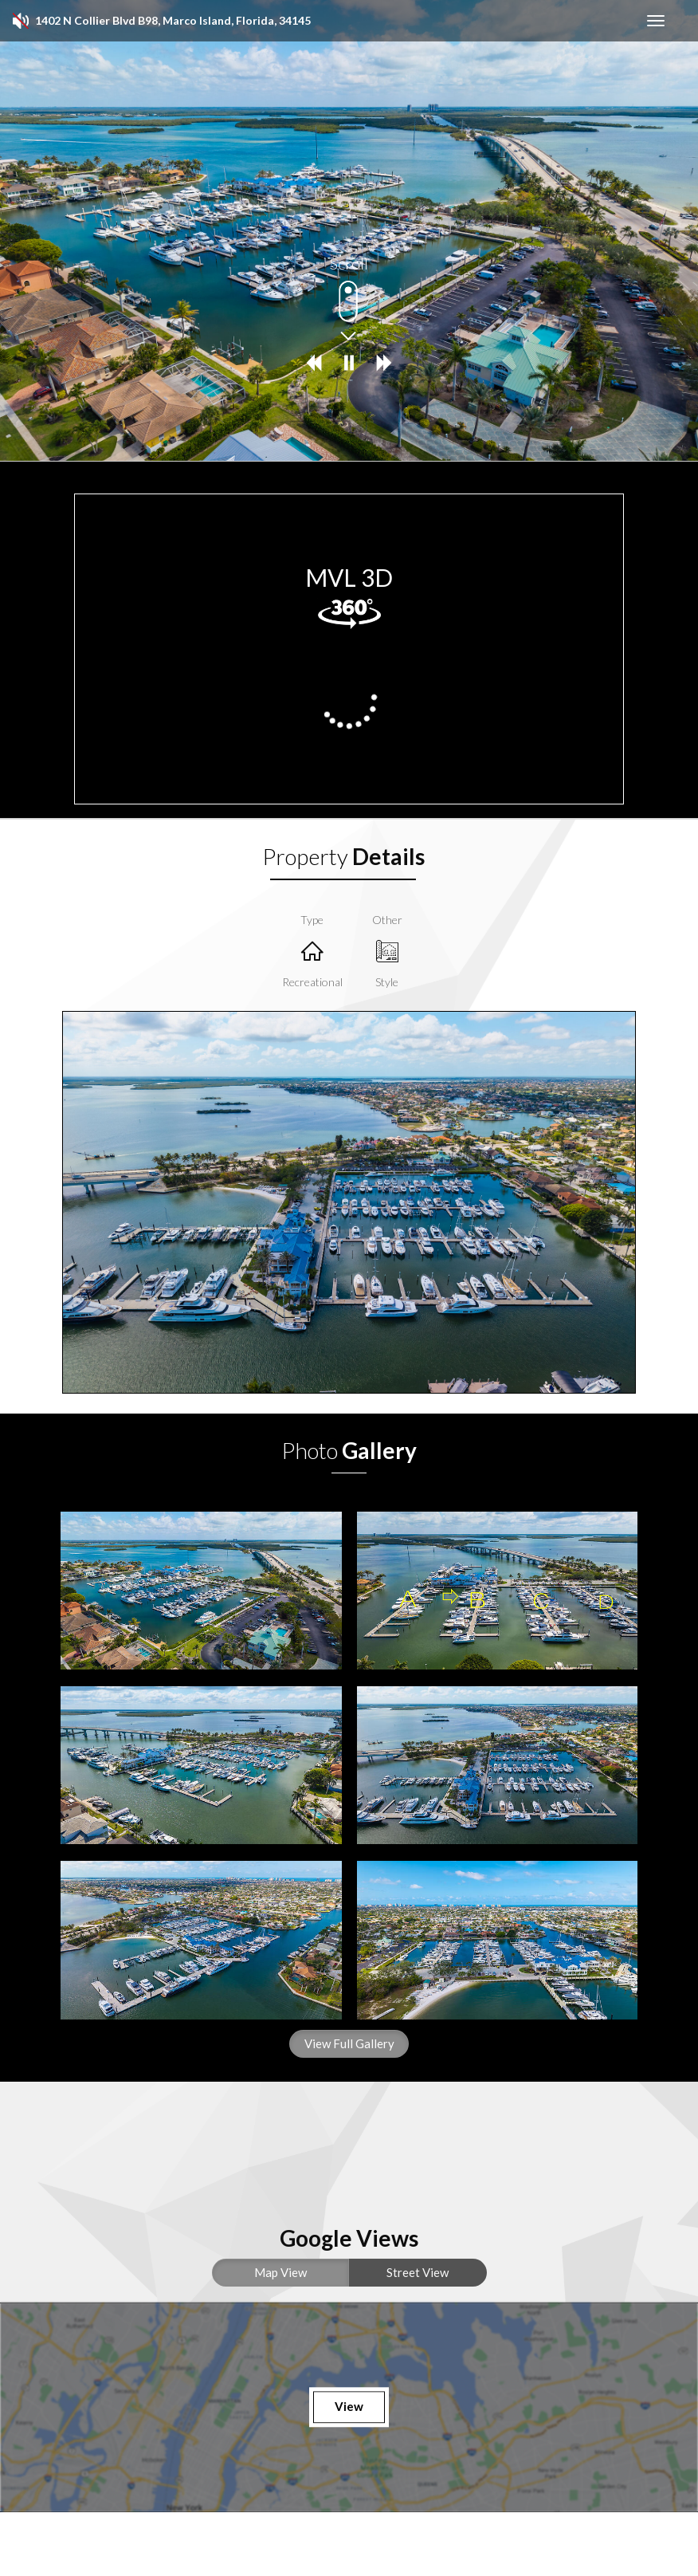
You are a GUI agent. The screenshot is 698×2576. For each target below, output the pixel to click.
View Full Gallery (349, 2043)
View (349, 2407)
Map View (280, 2272)
